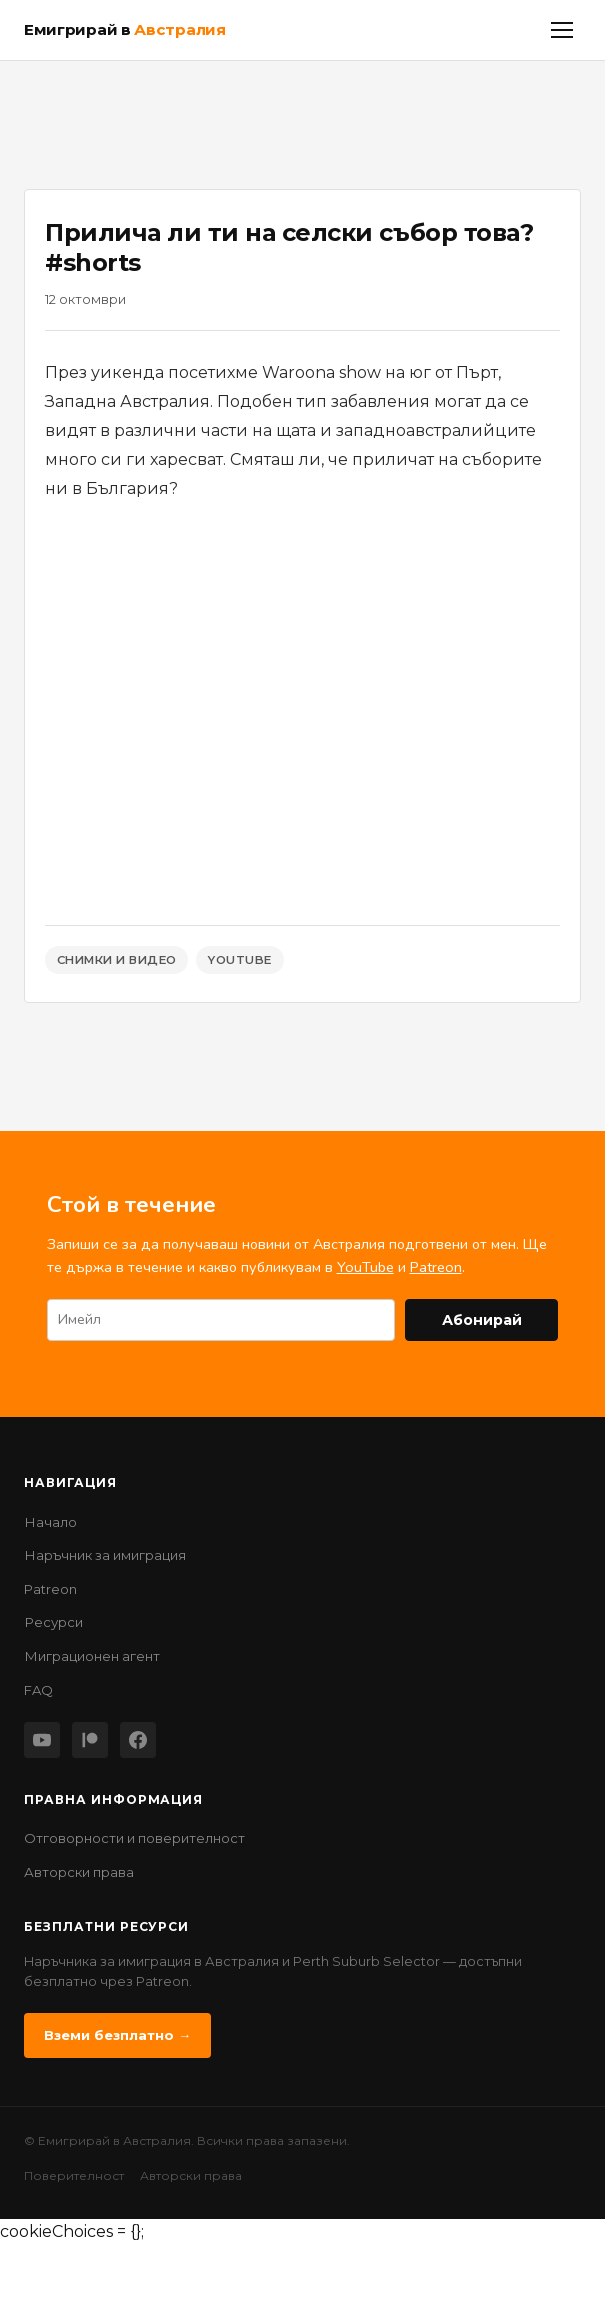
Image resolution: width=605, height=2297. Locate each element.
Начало (50, 1522)
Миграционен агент (92, 1656)
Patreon (436, 1267)
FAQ (38, 1690)
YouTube (239, 960)
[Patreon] (90, 1740)
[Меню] (562, 30)
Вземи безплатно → (117, 2035)
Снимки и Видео (116, 960)
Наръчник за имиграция (105, 1555)
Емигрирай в (125, 29)
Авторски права (79, 1872)
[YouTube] (42, 1740)
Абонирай (482, 1320)
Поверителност (74, 2175)
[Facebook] (138, 1740)
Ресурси (53, 1622)
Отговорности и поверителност (134, 1838)
